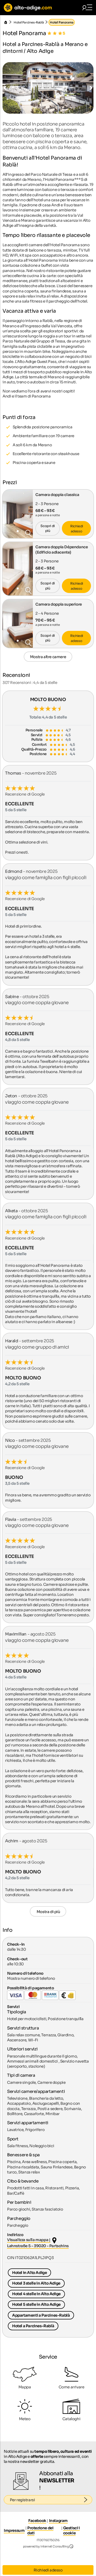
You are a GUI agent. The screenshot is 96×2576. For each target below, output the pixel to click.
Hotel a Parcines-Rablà (33, 2325)
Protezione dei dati (40, 2530)
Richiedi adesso (48, 2570)
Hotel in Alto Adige (29, 2272)
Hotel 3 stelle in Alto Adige (36, 2283)
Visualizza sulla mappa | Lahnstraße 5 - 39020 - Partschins (38, 2242)
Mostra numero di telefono (31, 1978)
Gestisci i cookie (71, 2530)
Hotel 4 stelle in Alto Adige (36, 2293)
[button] (5, 88)
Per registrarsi (51, 2500)
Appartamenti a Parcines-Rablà (41, 2315)
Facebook (37, 2520)
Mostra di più (48, 1911)
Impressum (14, 2530)
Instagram (58, 2520)
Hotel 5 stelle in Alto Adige (36, 2304)
